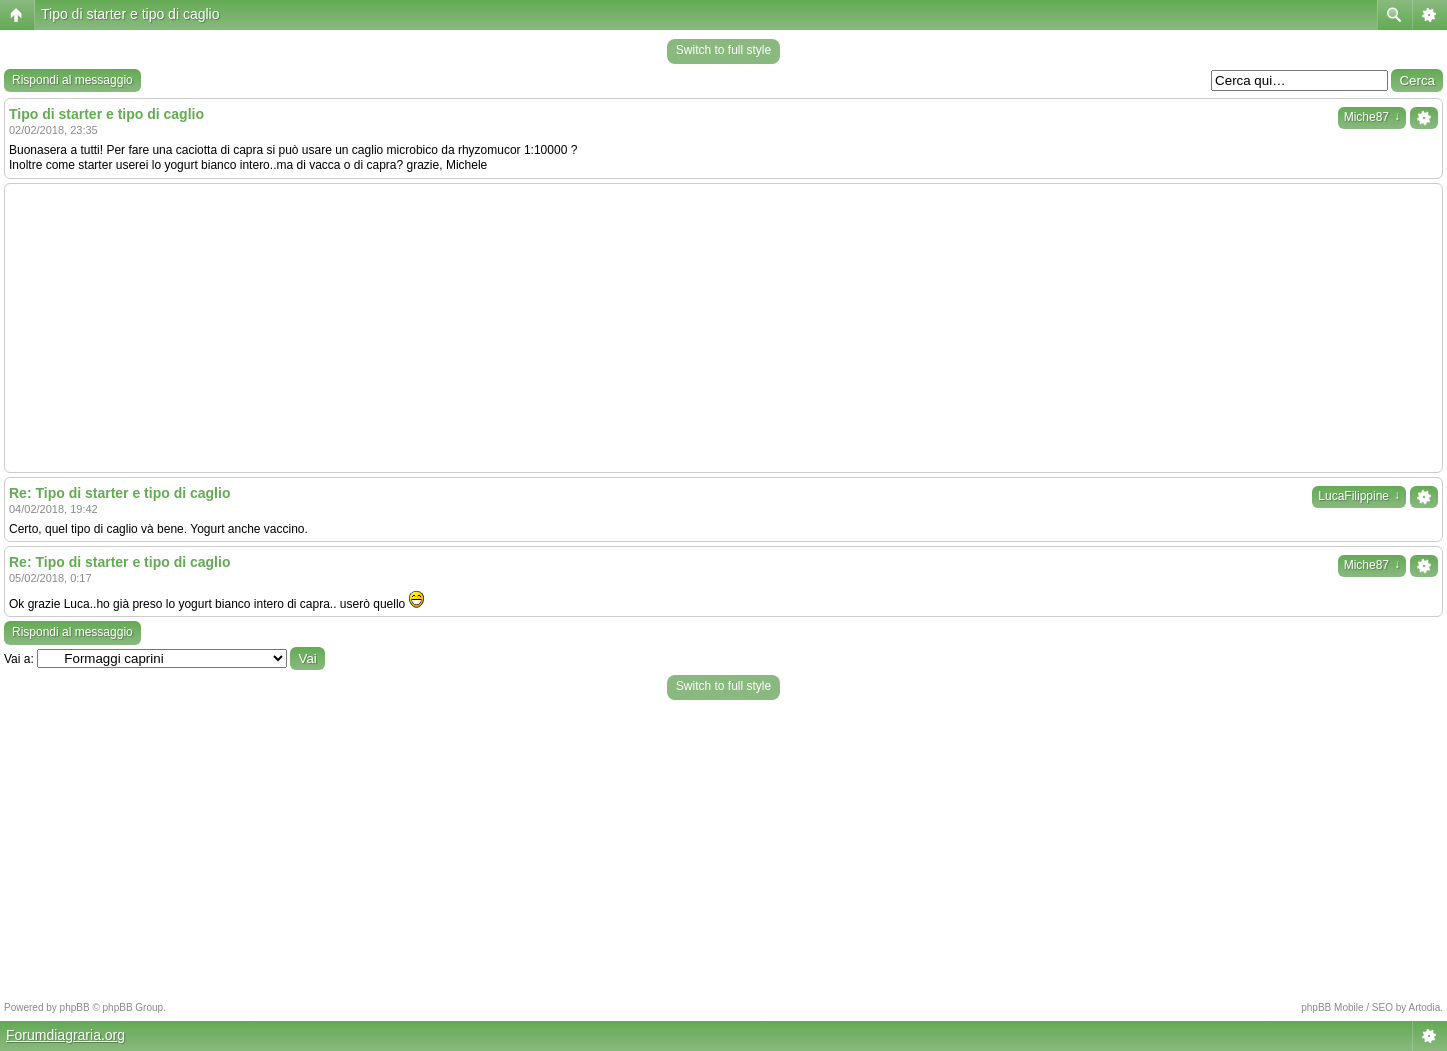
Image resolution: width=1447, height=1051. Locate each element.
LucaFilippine (1359, 496)
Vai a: (19, 659)
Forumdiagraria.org (65, 1035)
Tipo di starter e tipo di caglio (130, 14)
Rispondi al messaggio (72, 80)
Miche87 (1372, 117)
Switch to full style (723, 50)
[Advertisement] (724, 328)
